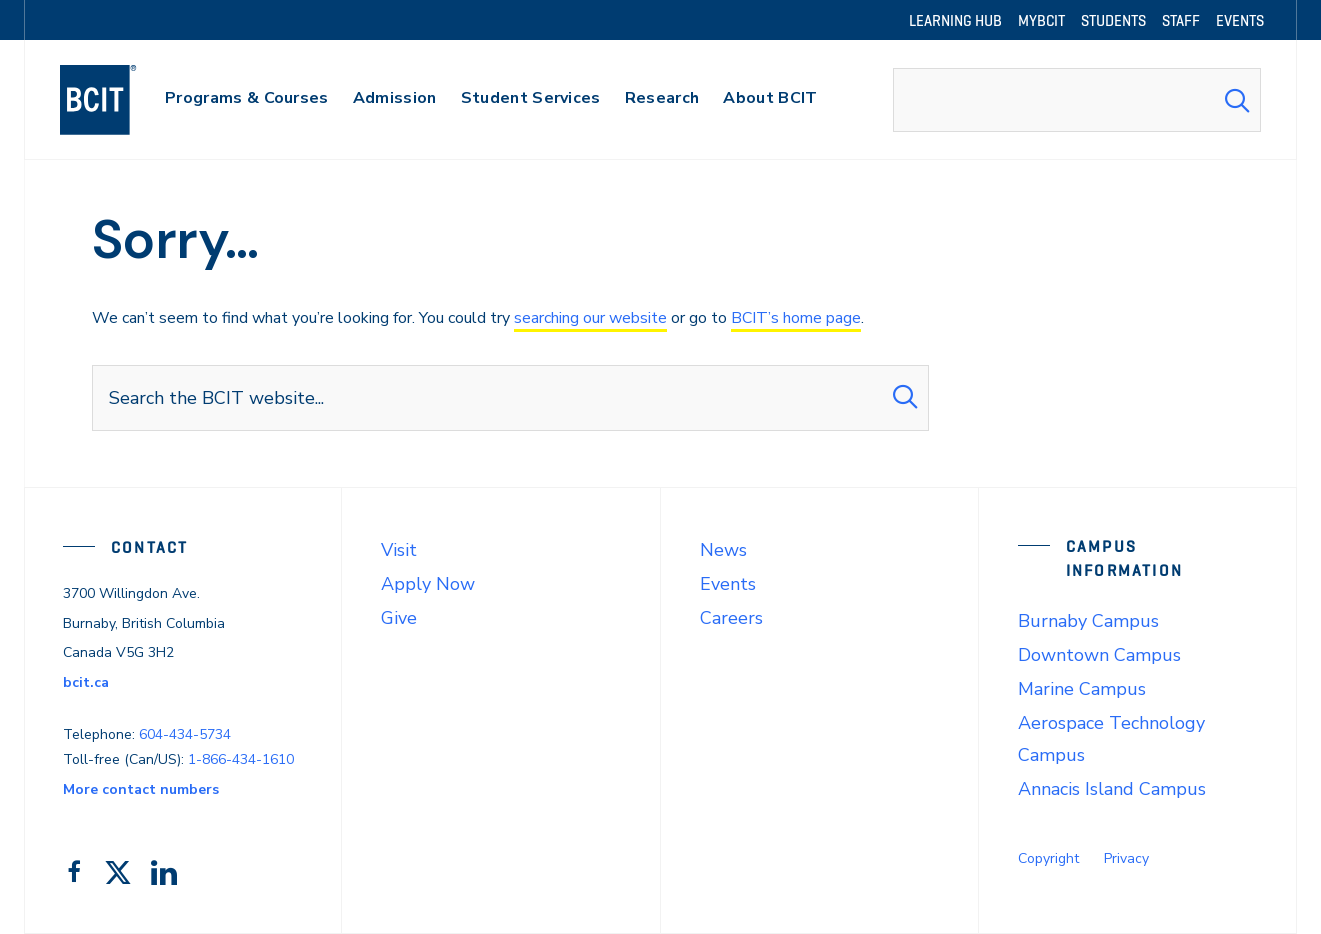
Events (728, 584)
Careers (731, 618)
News (723, 550)
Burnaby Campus (1088, 621)
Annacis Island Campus (1112, 789)
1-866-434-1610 (241, 759)
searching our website (590, 318)
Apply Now (428, 584)
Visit (399, 550)
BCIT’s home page (796, 318)
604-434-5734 (185, 734)
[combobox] (1077, 100)
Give (399, 618)
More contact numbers (141, 789)
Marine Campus (1082, 689)
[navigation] (117, 100)
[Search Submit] (1237, 100)
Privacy (1126, 858)
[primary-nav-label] (247, 100)
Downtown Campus (1099, 655)
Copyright (1048, 858)
